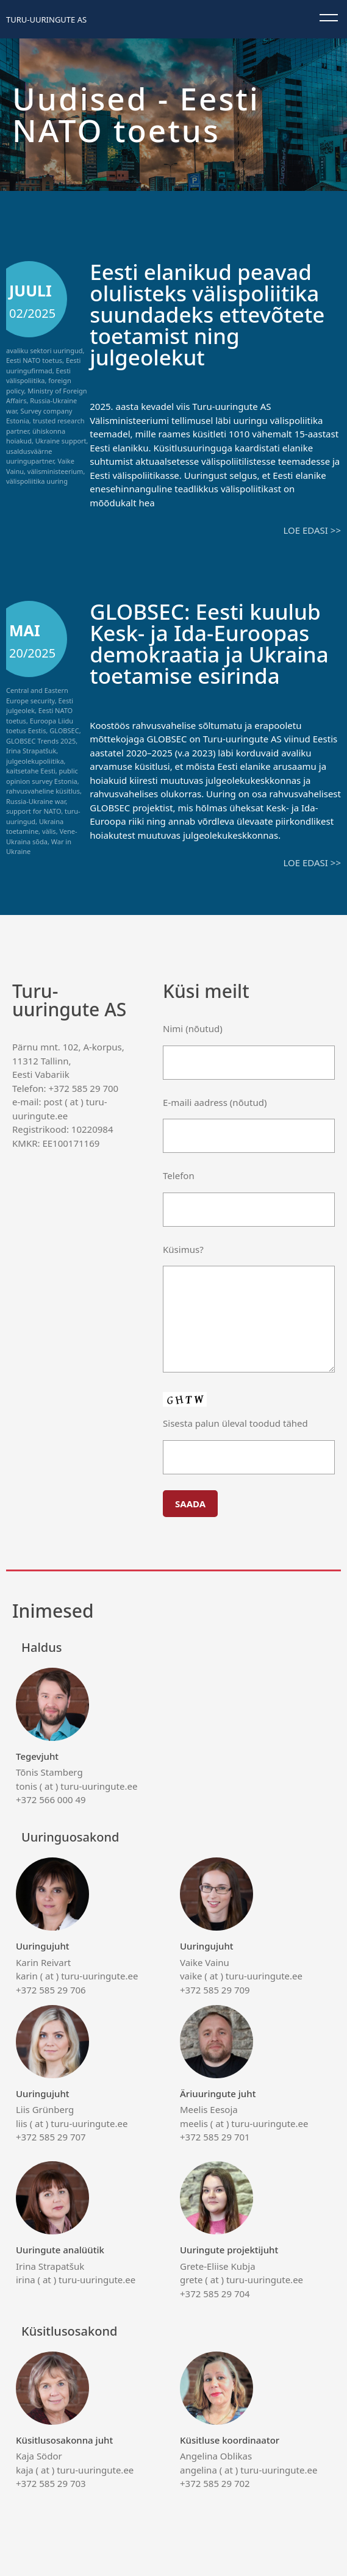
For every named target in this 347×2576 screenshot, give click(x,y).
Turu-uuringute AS (46, 19)
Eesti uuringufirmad (43, 365)
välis (49, 831)
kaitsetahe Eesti (30, 770)
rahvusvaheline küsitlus (43, 790)
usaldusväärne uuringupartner (30, 456)
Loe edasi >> (312, 530)
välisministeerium (55, 471)
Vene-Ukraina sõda (41, 836)
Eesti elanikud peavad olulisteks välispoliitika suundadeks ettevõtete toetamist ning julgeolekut (207, 314)
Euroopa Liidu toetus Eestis (39, 726)
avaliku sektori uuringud (44, 350)
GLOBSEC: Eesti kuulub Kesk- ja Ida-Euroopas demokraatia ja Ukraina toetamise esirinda (209, 643)
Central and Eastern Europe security (37, 695)
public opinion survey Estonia (42, 776)
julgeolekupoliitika (35, 761)
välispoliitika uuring (37, 481)
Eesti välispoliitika (38, 376)
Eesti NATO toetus (34, 360)
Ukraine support (61, 440)
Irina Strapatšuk (31, 750)
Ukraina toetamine (34, 826)
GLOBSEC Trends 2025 (41, 740)
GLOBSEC (64, 730)
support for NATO (33, 811)
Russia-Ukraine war (35, 801)
